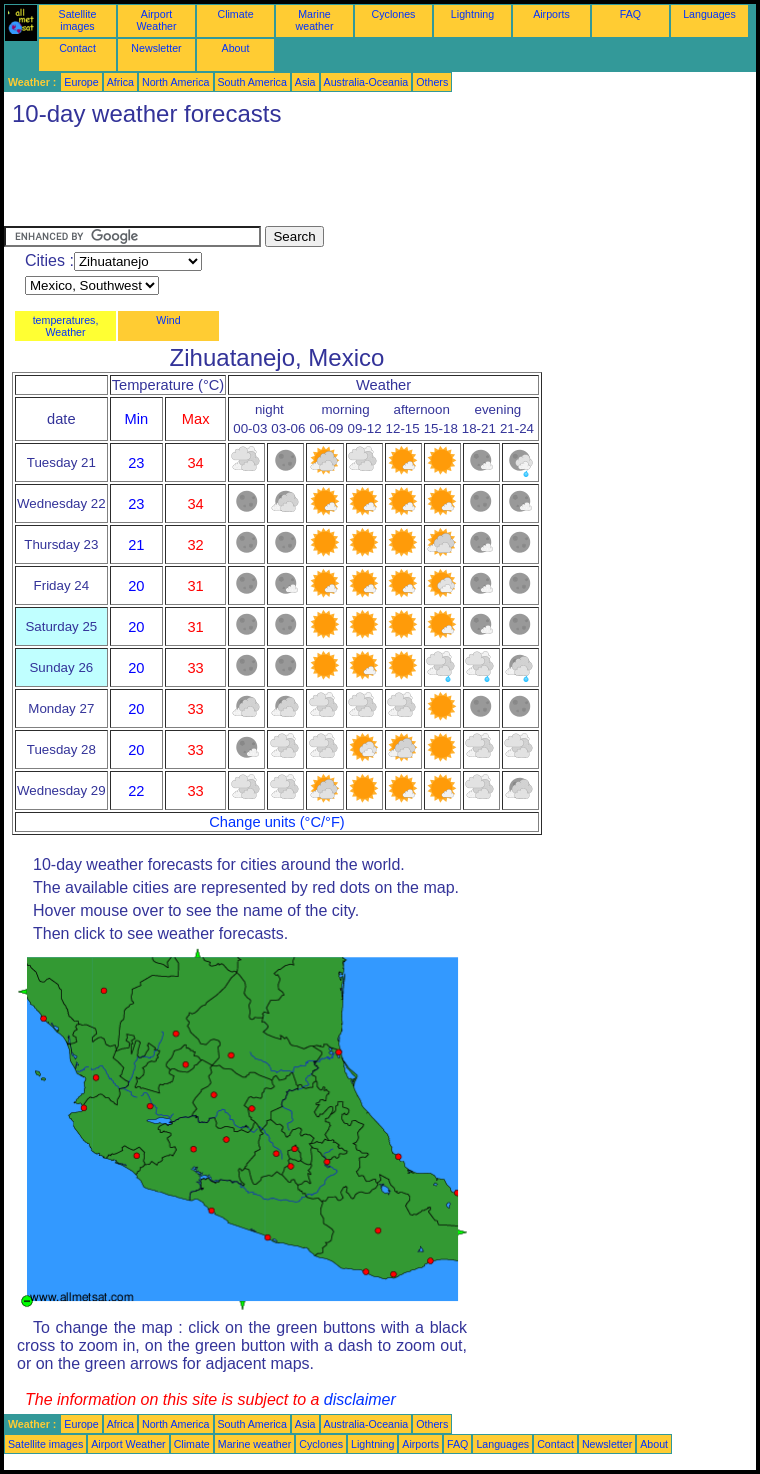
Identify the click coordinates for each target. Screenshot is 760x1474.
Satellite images (78, 20)
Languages (709, 14)
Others (432, 82)
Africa (120, 82)
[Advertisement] (368, 181)
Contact (77, 48)
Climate (235, 14)
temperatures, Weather (66, 326)
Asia (305, 82)
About (236, 48)
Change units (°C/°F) (277, 822)
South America (252, 82)
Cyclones (394, 14)
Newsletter (156, 48)
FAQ (630, 14)
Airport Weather (156, 20)
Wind (168, 320)
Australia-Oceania (366, 82)
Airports (551, 14)
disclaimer (360, 1399)
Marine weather (315, 20)
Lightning (472, 14)
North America (176, 82)
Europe (81, 82)
